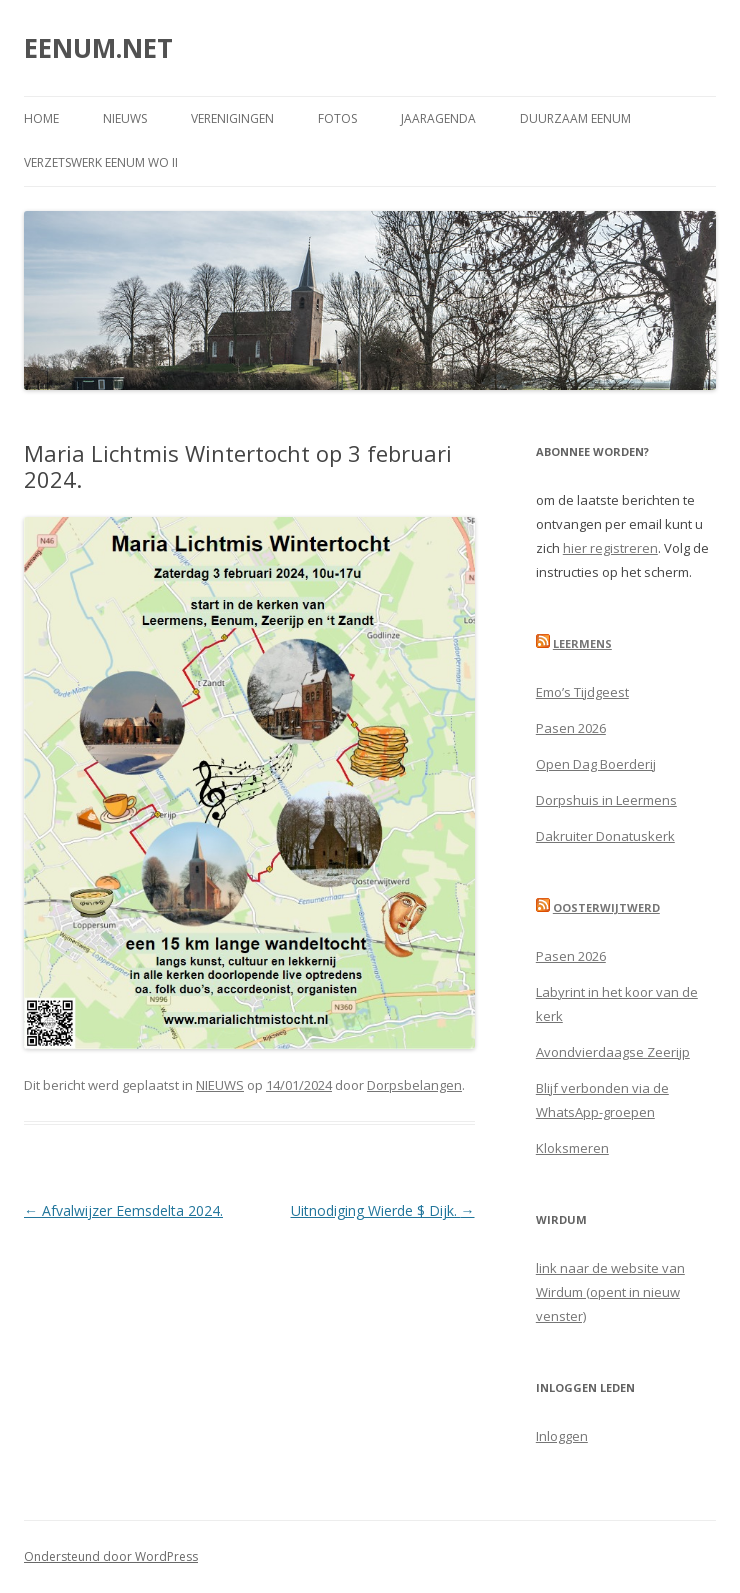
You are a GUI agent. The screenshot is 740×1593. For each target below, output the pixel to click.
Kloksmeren (572, 1148)
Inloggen (562, 1436)
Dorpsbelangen (414, 1085)
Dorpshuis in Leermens (606, 800)
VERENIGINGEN (232, 118)
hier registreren (610, 548)
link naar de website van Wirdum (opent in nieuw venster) (610, 1292)
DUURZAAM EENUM (575, 118)
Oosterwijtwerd (606, 907)
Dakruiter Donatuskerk (605, 836)
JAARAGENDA (438, 118)
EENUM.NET (98, 48)
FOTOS (337, 118)
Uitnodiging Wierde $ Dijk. (383, 1210)
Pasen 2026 (571, 728)
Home (41, 118)
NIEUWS (125, 118)
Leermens (582, 643)
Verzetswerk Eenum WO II (101, 162)
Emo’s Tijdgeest (582, 692)
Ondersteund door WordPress (111, 1556)
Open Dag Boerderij (596, 764)
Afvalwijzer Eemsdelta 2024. (123, 1210)
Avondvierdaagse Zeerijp (613, 1052)
